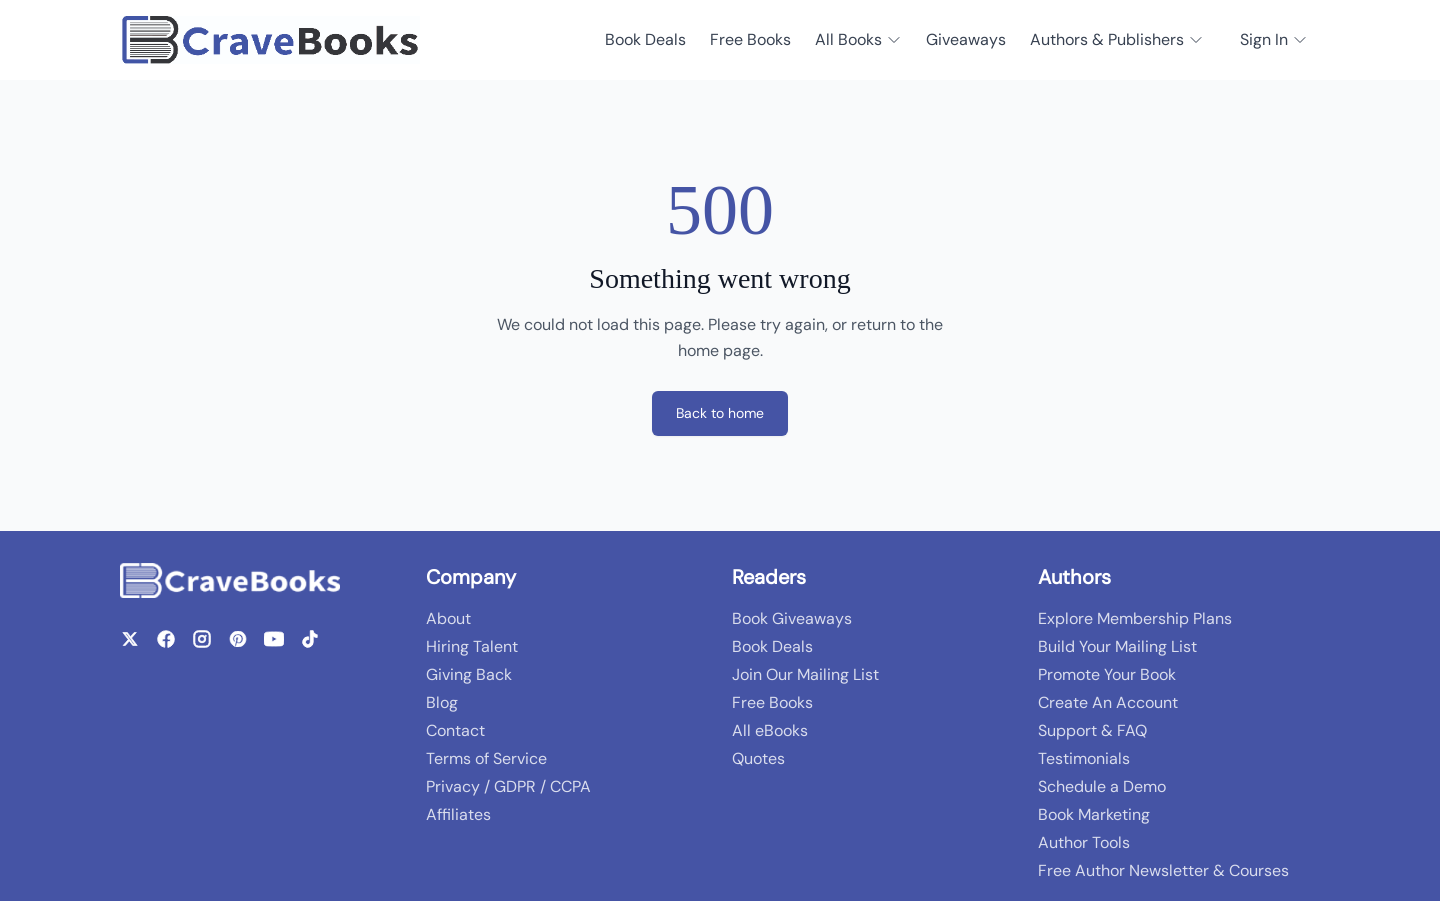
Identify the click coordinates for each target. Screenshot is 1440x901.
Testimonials (1084, 758)
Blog (442, 702)
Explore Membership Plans (1135, 618)
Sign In (1274, 39)
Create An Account (1108, 702)
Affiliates (458, 814)
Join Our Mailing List (805, 674)
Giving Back (469, 674)
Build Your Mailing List (1117, 646)
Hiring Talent (472, 646)
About (448, 618)
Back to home (720, 413)
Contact (455, 730)
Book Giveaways (792, 618)
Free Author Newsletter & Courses (1163, 870)
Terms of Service (486, 758)
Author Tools (1084, 842)
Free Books (750, 39)
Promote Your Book (1107, 674)
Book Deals (645, 39)
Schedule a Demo (1102, 786)
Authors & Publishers (1117, 39)
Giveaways (966, 39)
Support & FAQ (1092, 730)
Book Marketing (1094, 814)
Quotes (758, 758)
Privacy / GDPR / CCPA (508, 786)
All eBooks (770, 730)
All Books (858, 39)
